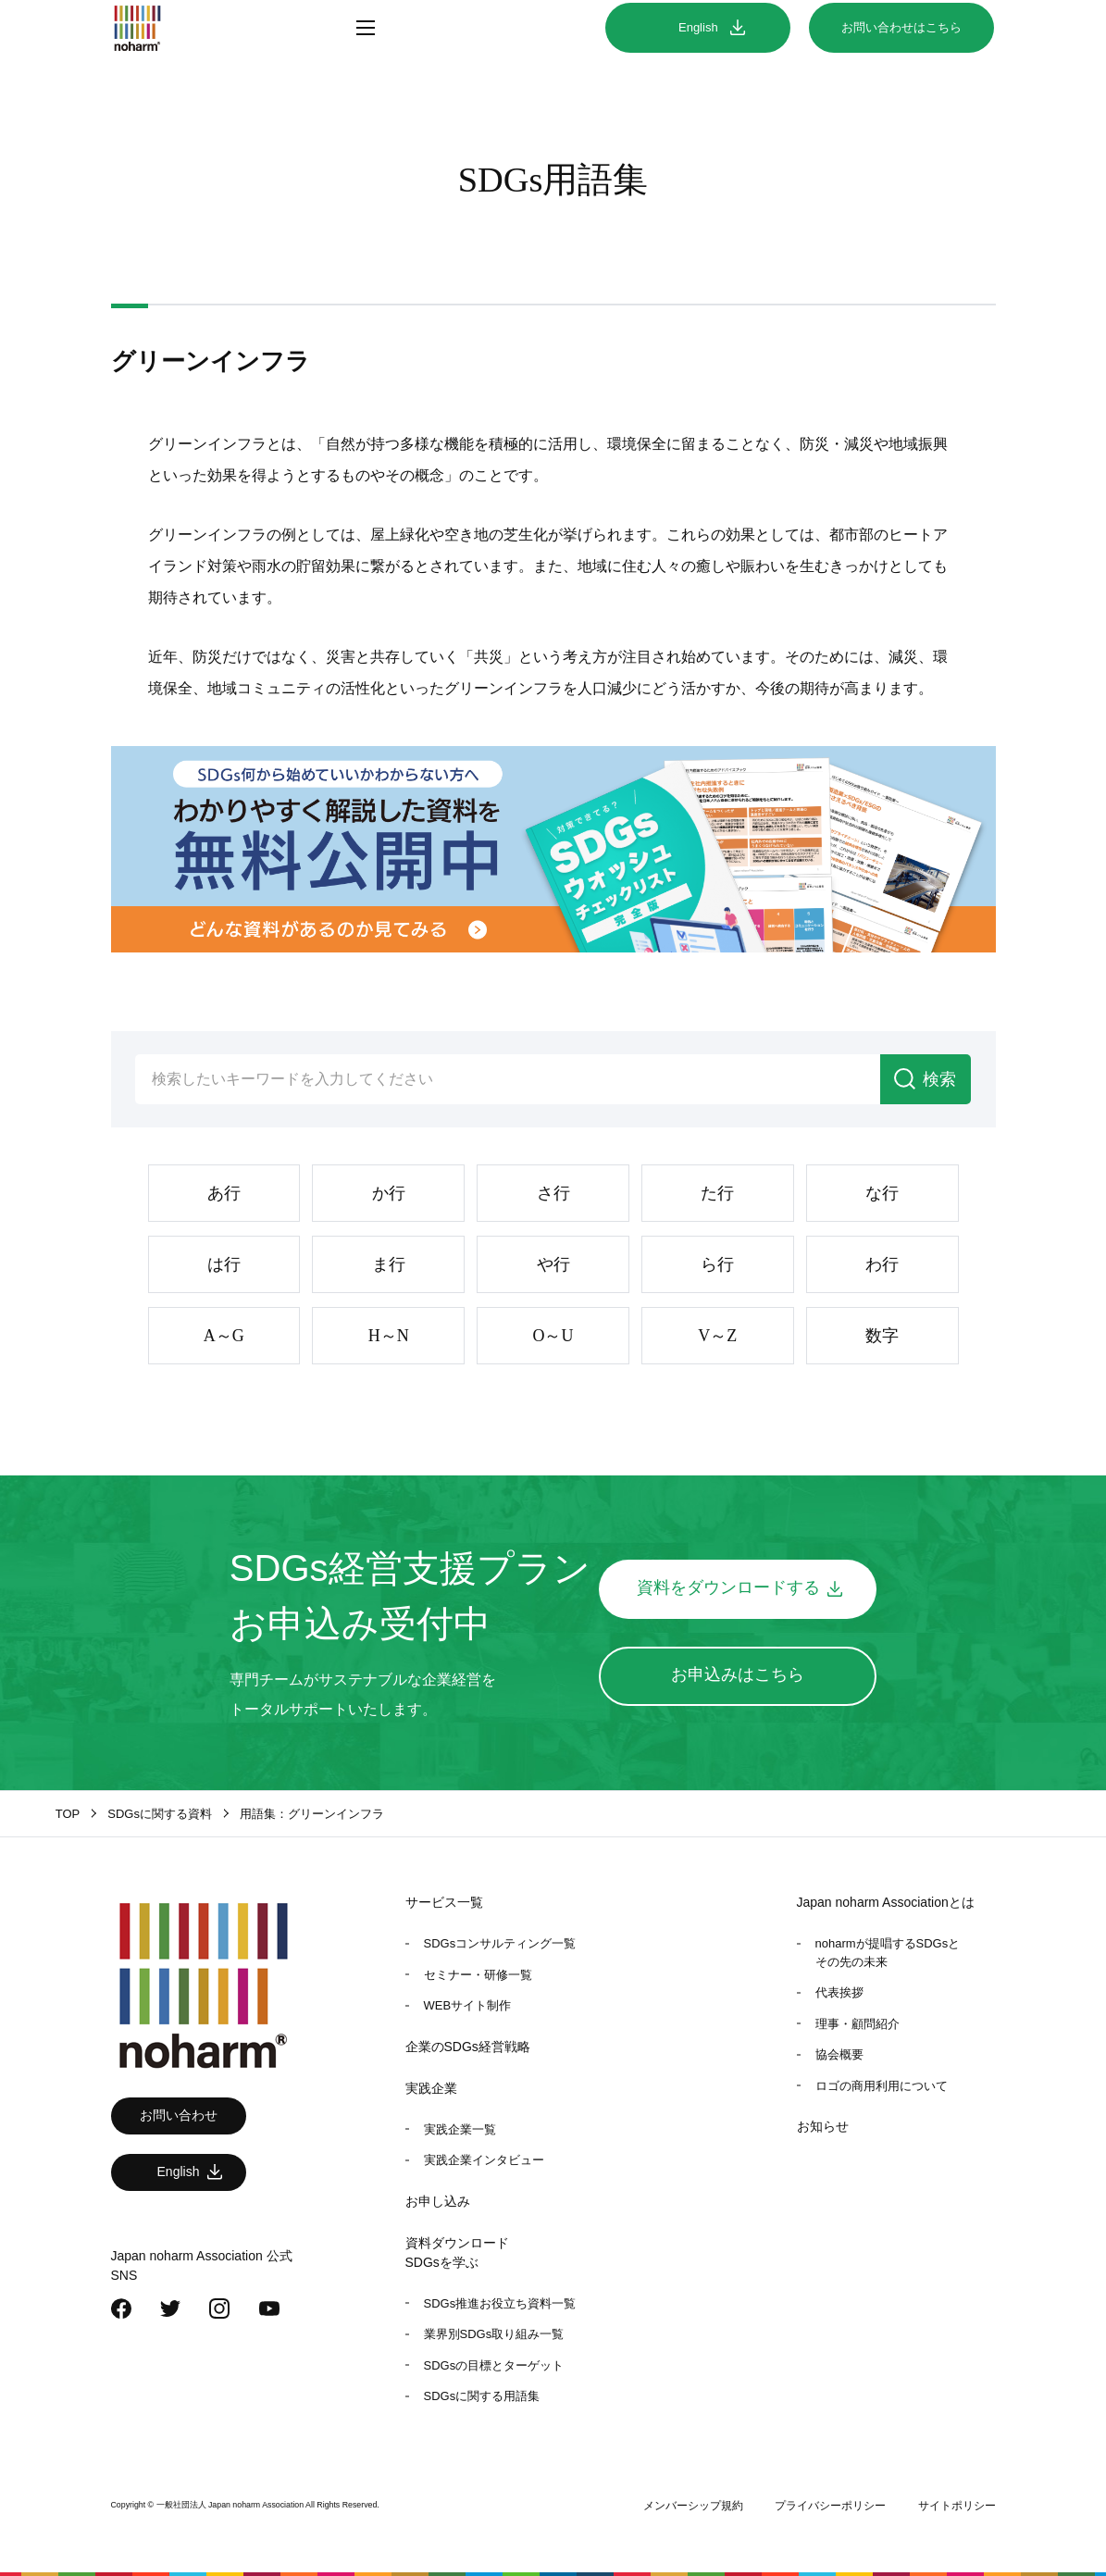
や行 (553, 1264)
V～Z (717, 1335)
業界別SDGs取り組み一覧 (494, 2334)
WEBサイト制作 (468, 2005)
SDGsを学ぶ (441, 2262)
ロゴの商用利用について (881, 2086)
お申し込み (437, 2201)
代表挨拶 (839, 1992)
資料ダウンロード (457, 2242)
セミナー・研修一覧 (478, 1975)
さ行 (553, 1193)
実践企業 (431, 2088)
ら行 (717, 1264)
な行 (882, 1193)
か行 (388, 1193)
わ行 (882, 1264)
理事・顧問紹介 (857, 2024)
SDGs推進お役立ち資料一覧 (500, 2303)
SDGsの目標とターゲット (494, 2365)
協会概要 (839, 2054)
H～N (388, 1335)
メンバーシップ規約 (693, 2505)
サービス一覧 (444, 1902)
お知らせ (823, 2126)
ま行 (388, 1264)
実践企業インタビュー (484, 2160)
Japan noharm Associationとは (886, 1902)
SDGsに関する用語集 (482, 2396)
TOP (68, 1814)
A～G (224, 1335)
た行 (717, 1193)
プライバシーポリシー (830, 2505)
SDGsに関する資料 (159, 1814)
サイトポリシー (957, 2505)
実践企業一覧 (460, 2129)
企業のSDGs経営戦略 (467, 2046)
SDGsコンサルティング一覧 (500, 1943)
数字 (882, 1335)
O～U (553, 1335)
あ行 (224, 1193)
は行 (224, 1264)
